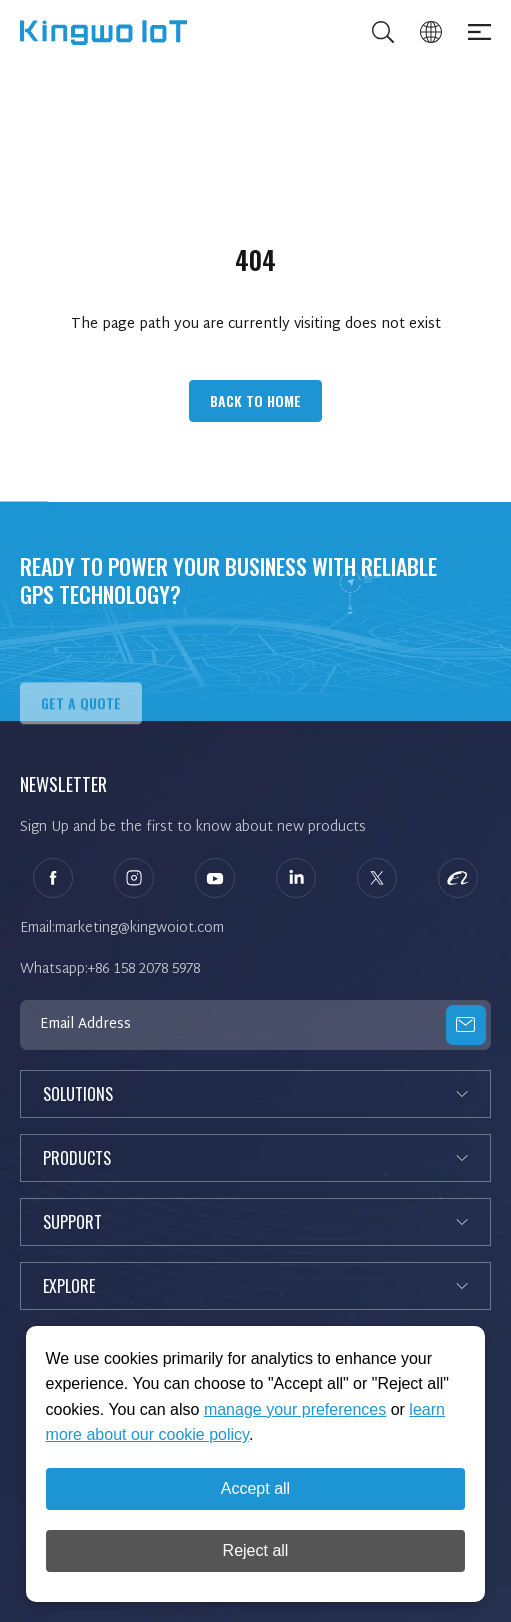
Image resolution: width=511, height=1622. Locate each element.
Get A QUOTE (81, 725)
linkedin (296, 878)
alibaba (458, 878)
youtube (215, 878)
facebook (53, 878)
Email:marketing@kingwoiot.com (122, 928)
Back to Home (255, 400)
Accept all (255, 1488)
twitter (377, 878)
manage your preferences (295, 1409)
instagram (134, 878)
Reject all (256, 1550)
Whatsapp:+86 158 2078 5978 (110, 969)
